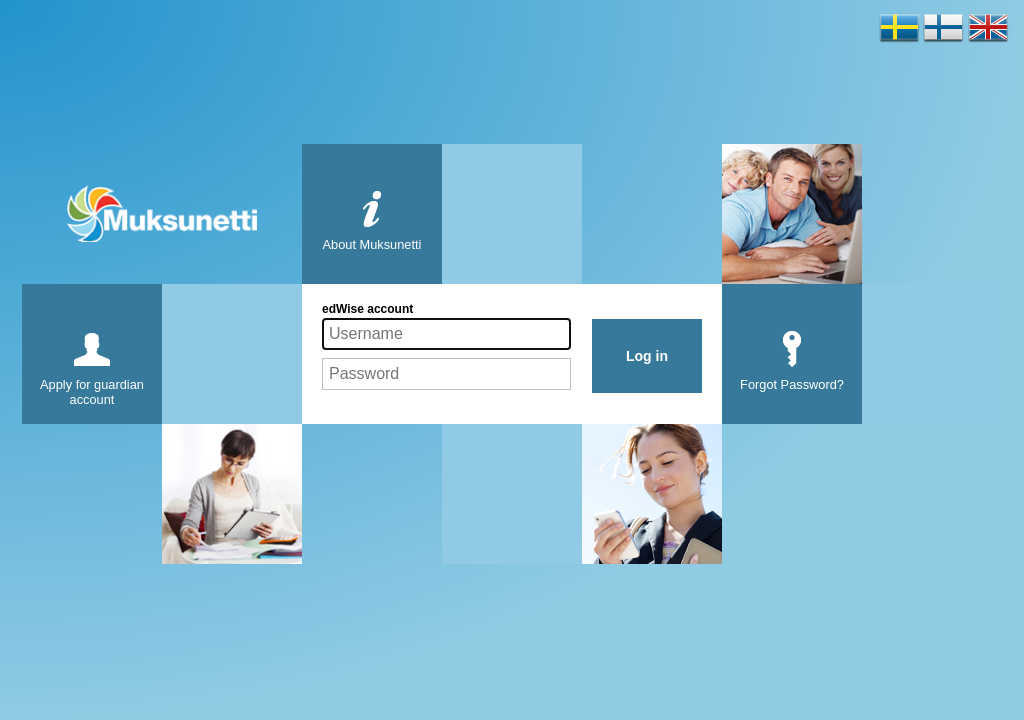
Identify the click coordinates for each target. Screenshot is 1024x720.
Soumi (943, 28)
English (988, 28)
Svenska (899, 28)
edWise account (367, 309)
